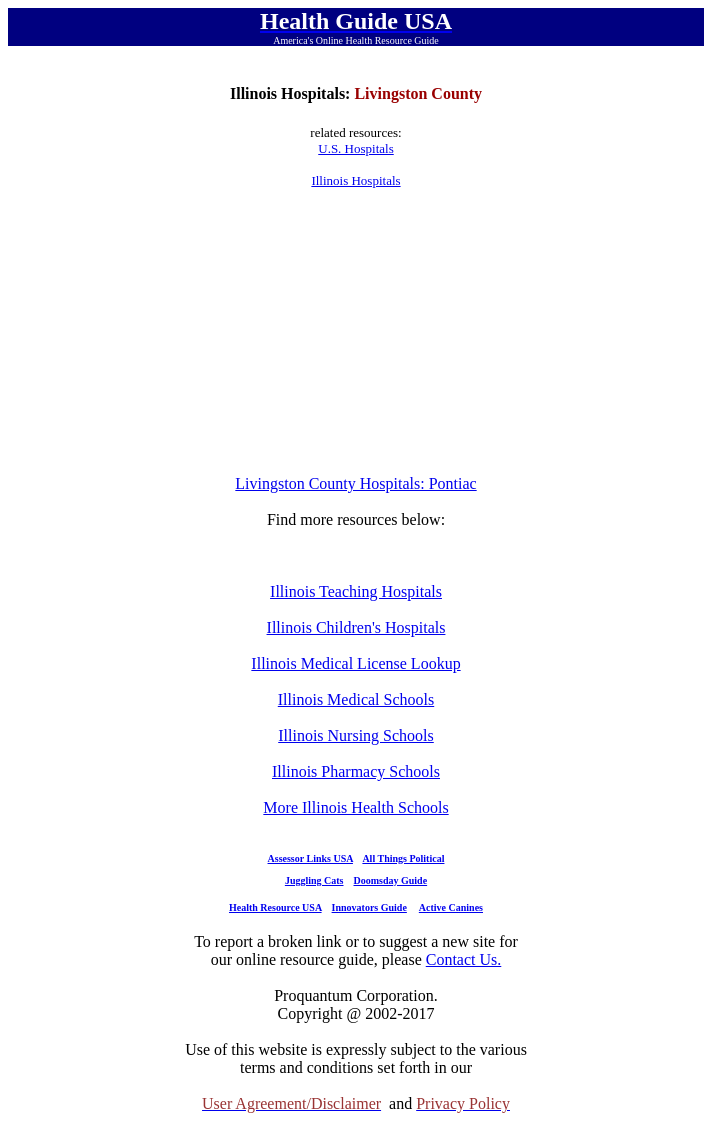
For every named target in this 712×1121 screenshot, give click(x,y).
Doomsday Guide (391, 880)
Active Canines (451, 907)
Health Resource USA (275, 907)
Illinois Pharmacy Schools (356, 771)
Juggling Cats (314, 880)
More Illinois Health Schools (355, 807)
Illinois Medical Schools (356, 699)
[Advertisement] (356, 332)
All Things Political (403, 858)
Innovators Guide (369, 907)
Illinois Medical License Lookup (355, 663)
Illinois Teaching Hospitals (356, 591)
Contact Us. (464, 959)
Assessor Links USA (310, 858)
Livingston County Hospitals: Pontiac (355, 483)
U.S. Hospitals (355, 148)
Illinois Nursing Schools (356, 735)
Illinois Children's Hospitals (356, 627)
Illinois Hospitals (355, 180)
